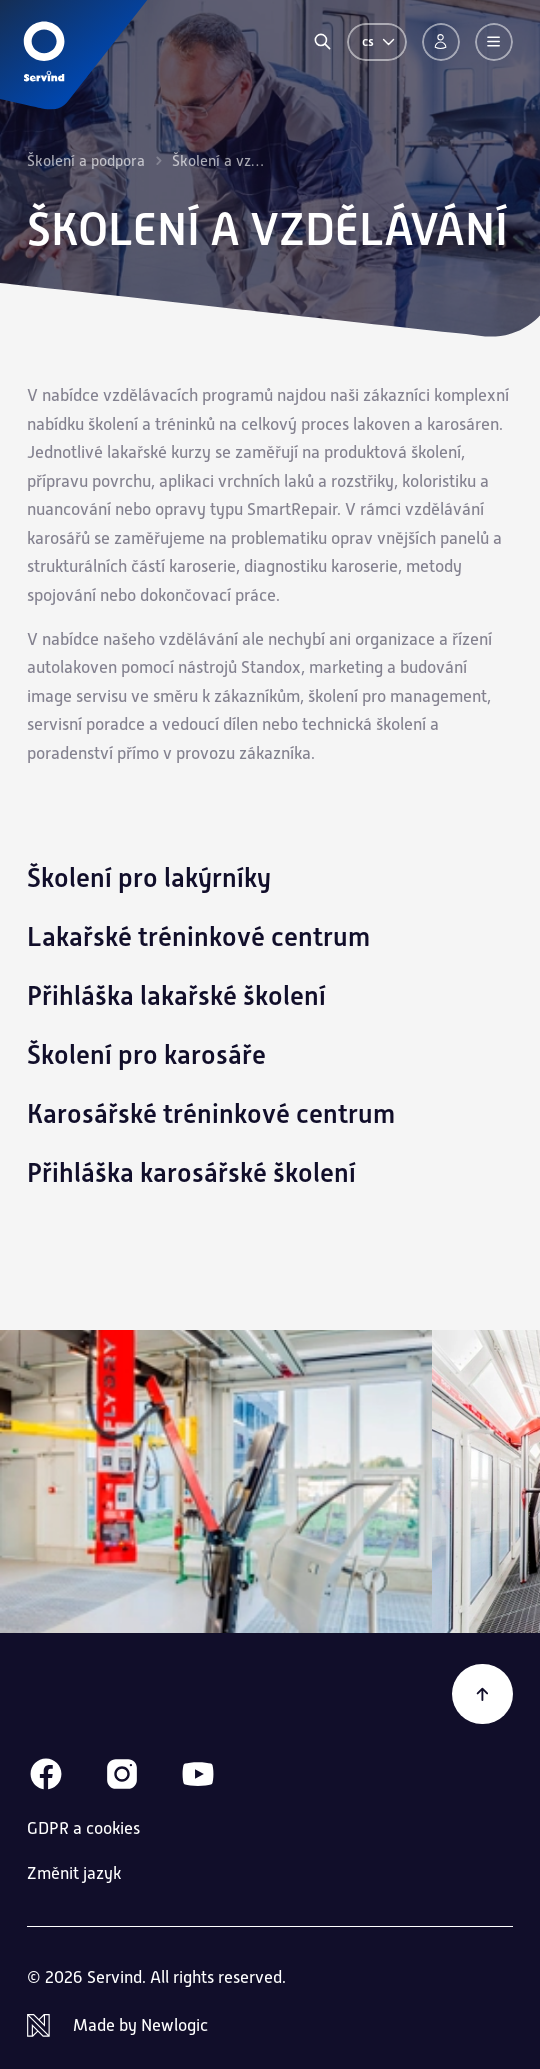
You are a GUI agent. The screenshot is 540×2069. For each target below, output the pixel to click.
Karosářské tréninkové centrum (211, 1114)
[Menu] (494, 42)
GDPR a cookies (83, 1828)
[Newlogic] (270, 2026)
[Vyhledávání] (322, 41)
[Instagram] (122, 1774)
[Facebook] (46, 1774)
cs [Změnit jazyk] (379, 41)
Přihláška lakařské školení (176, 996)
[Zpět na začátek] (482, 1694)
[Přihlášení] (441, 42)
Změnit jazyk (74, 1873)
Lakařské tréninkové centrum (198, 937)
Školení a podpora (86, 160)
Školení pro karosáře (146, 1055)
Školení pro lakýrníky (149, 878)
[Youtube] (198, 1774)
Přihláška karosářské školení (191, 1173)
